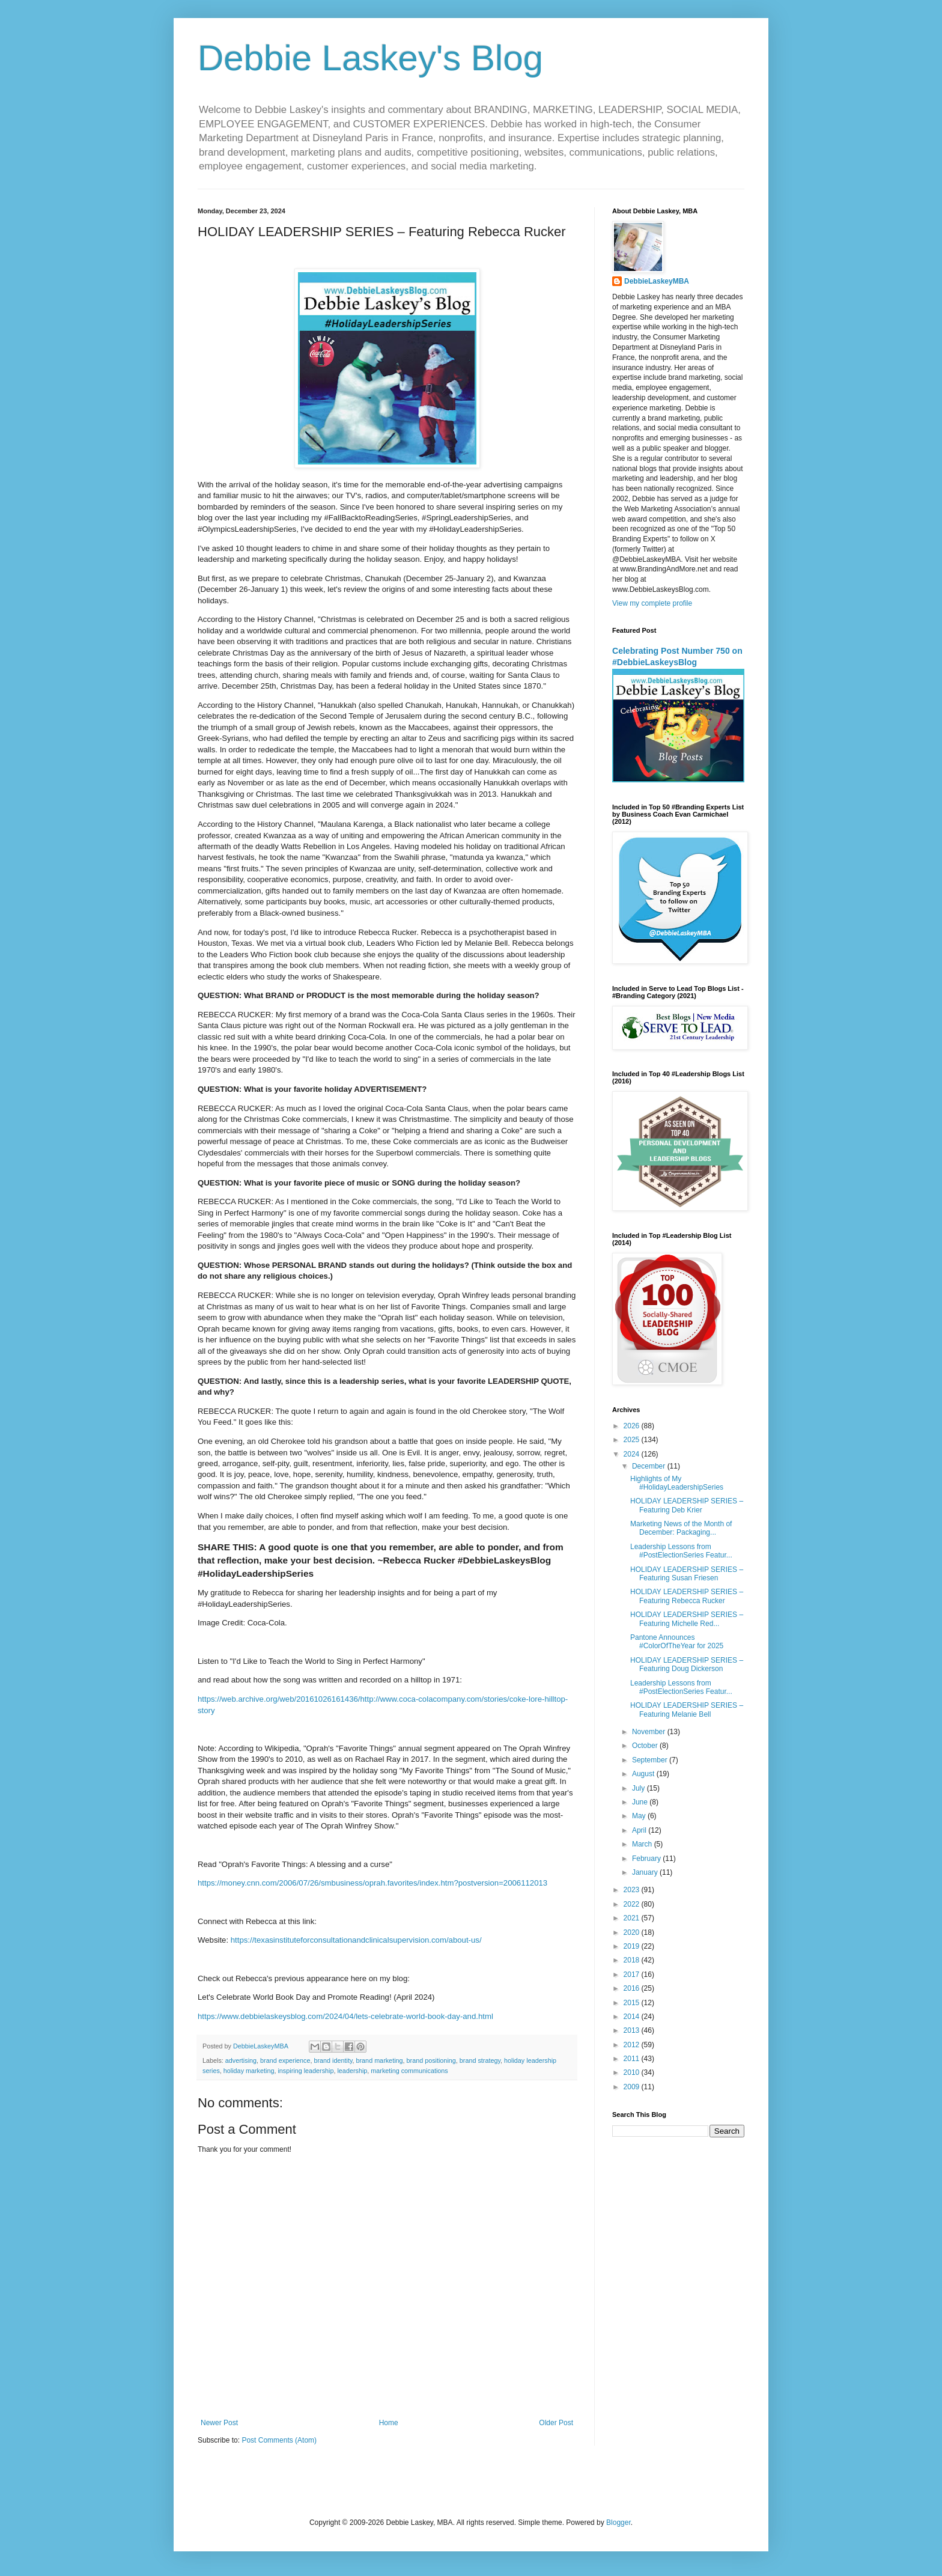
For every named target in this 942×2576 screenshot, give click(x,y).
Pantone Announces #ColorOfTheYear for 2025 (676, 1641)
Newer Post (219, 2423)
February (647, 1858)
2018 (633, 1960)
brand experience (285, 2060)
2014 (633, 2016)
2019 (633, 1946)
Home (388, 2423)
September (650, 1760)
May (640, 1816)
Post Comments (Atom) (279, 2440)
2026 (633, 1426)
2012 (633, 2045)
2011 (633, 2058)
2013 (633, 2030)
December (649, 1466)
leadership (352, 2070)
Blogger (618, 2522)
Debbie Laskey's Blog (370, 58)
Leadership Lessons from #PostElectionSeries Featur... (681, 1550)
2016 (633, 1988)
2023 (633, 1890)
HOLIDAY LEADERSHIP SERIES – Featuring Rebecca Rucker (686, 1596)
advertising (241, 2060)
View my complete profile (652, 603)
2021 (633, 1918)
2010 (633, 2072)
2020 (633, 1932)
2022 (633, 1904)
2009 (633, 2087)
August (644, 1774)
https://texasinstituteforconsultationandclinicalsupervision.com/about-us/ (356, 1939)
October (646, 1745)
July (639, 1788)
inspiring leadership (305, 2070)
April (640, 1830)
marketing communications (409, 2070)
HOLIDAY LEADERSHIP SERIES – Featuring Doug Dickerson (686, 1664)
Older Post (556, 2423)
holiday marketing (249, 2070)
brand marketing (379, 2060)
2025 (633, 1440)
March (643, 1844)
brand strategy (480, 2060)
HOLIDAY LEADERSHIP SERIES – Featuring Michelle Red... (686, 1618)
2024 (633, 1454)
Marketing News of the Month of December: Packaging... (681, 1528)
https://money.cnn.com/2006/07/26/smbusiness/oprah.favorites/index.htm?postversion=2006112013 (372, 1882)
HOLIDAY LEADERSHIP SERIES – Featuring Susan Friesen (686, 1573)
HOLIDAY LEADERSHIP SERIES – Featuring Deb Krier (686, 1505)
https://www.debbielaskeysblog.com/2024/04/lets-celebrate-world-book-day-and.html (345, 2016)
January (646, 1872)
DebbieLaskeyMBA (656, 281)
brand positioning (431, 2060)
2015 (633, 2003)
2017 (633, 1974)
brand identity (333, 2060)
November (649, 1732)
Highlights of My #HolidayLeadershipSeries (676, 1483)
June (640, 1802)
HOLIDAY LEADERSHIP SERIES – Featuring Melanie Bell (686, 1709)
